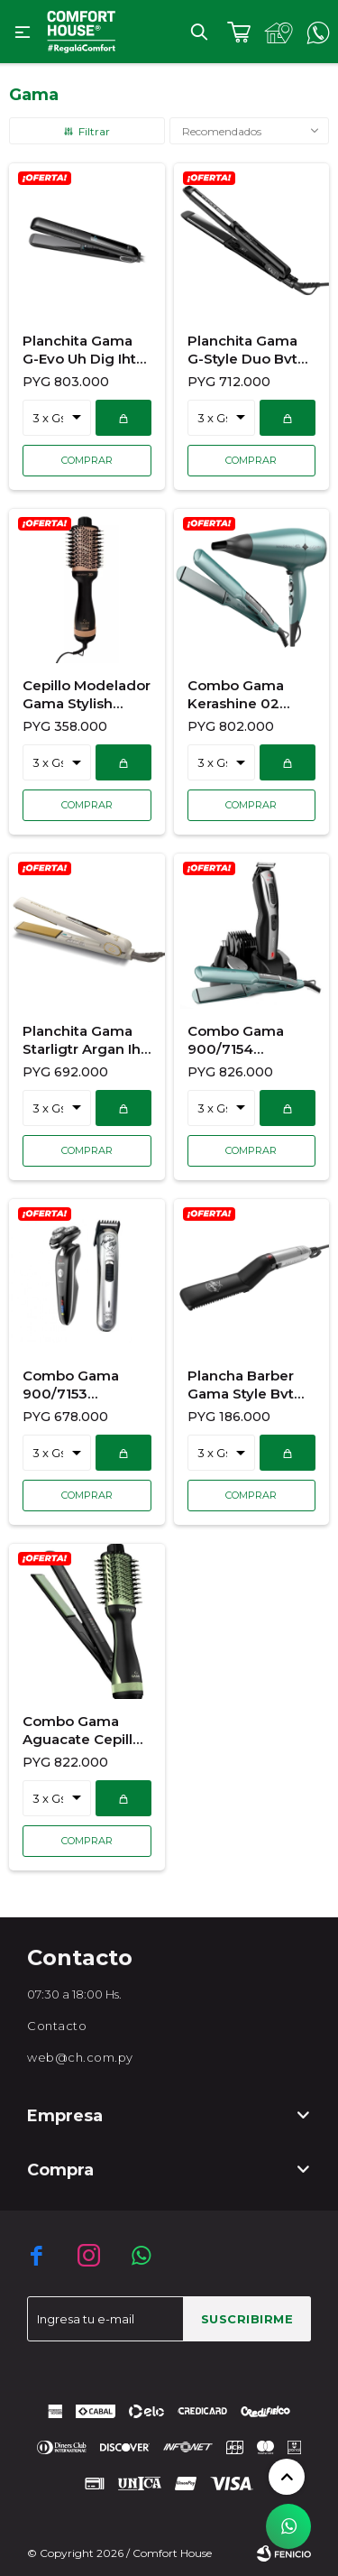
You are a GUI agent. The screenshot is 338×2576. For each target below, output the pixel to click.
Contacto (57, 2025)
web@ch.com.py (80, 2057)
